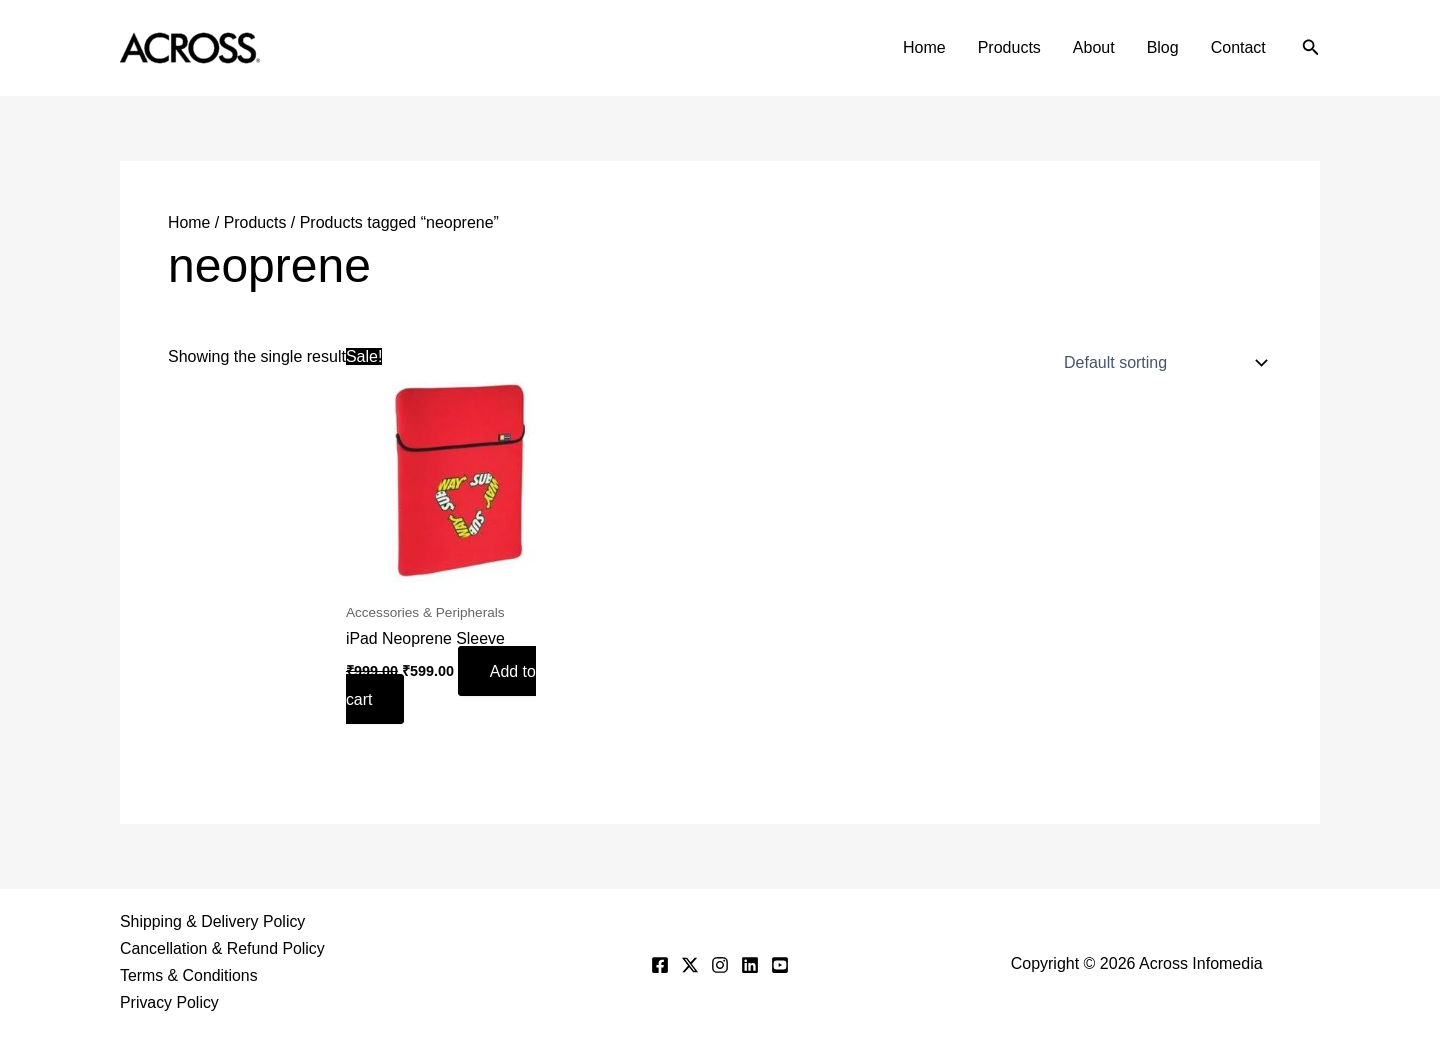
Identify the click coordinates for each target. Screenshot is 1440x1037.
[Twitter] (690, 964)
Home (924, 47)
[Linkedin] (750, 964)
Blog (1163, 47)
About (1094, 47)
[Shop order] (1161, 362)
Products (1009, 47)
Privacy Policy (170, 1003)
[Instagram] (720, 964)
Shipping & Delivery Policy (213, 921)
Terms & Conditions (189, 976)
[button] (1311, 48)
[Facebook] (660, 964)
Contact (1238, 47)
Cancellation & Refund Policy (223, 948)
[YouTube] (780, 964)
